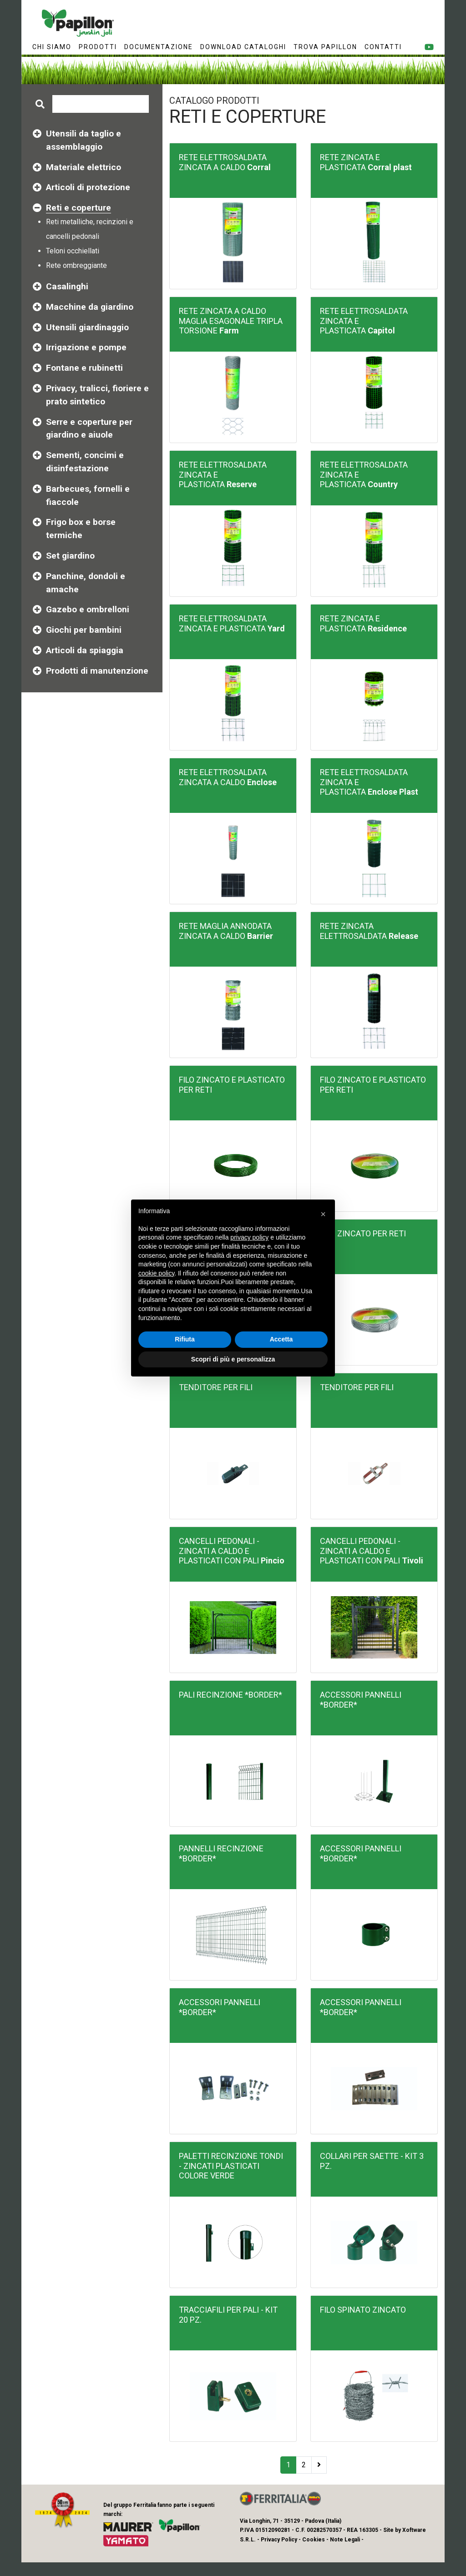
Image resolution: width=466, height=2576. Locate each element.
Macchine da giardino (89, 307)
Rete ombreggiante (76, 265)
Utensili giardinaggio (87, 327)
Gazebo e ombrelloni (87, 609)
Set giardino (70, 555)
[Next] (319, 2465)
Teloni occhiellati (72, 251)
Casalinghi (67, 286)
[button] (323, 1214)
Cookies (313, 2539)
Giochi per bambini (84, 630)
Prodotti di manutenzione (97, 670)
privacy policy (249, 1237)
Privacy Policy (279, 2539)
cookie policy (156, 1273)
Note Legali (345, 2539)
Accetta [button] (281, 1339)
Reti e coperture (78, 207)
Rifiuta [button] (185, 1339)
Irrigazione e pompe (86, 347)
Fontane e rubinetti (84, 368)
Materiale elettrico (83, 167)
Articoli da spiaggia (84, 650)
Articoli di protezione (88, 187)
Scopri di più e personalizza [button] (233, 1359)
